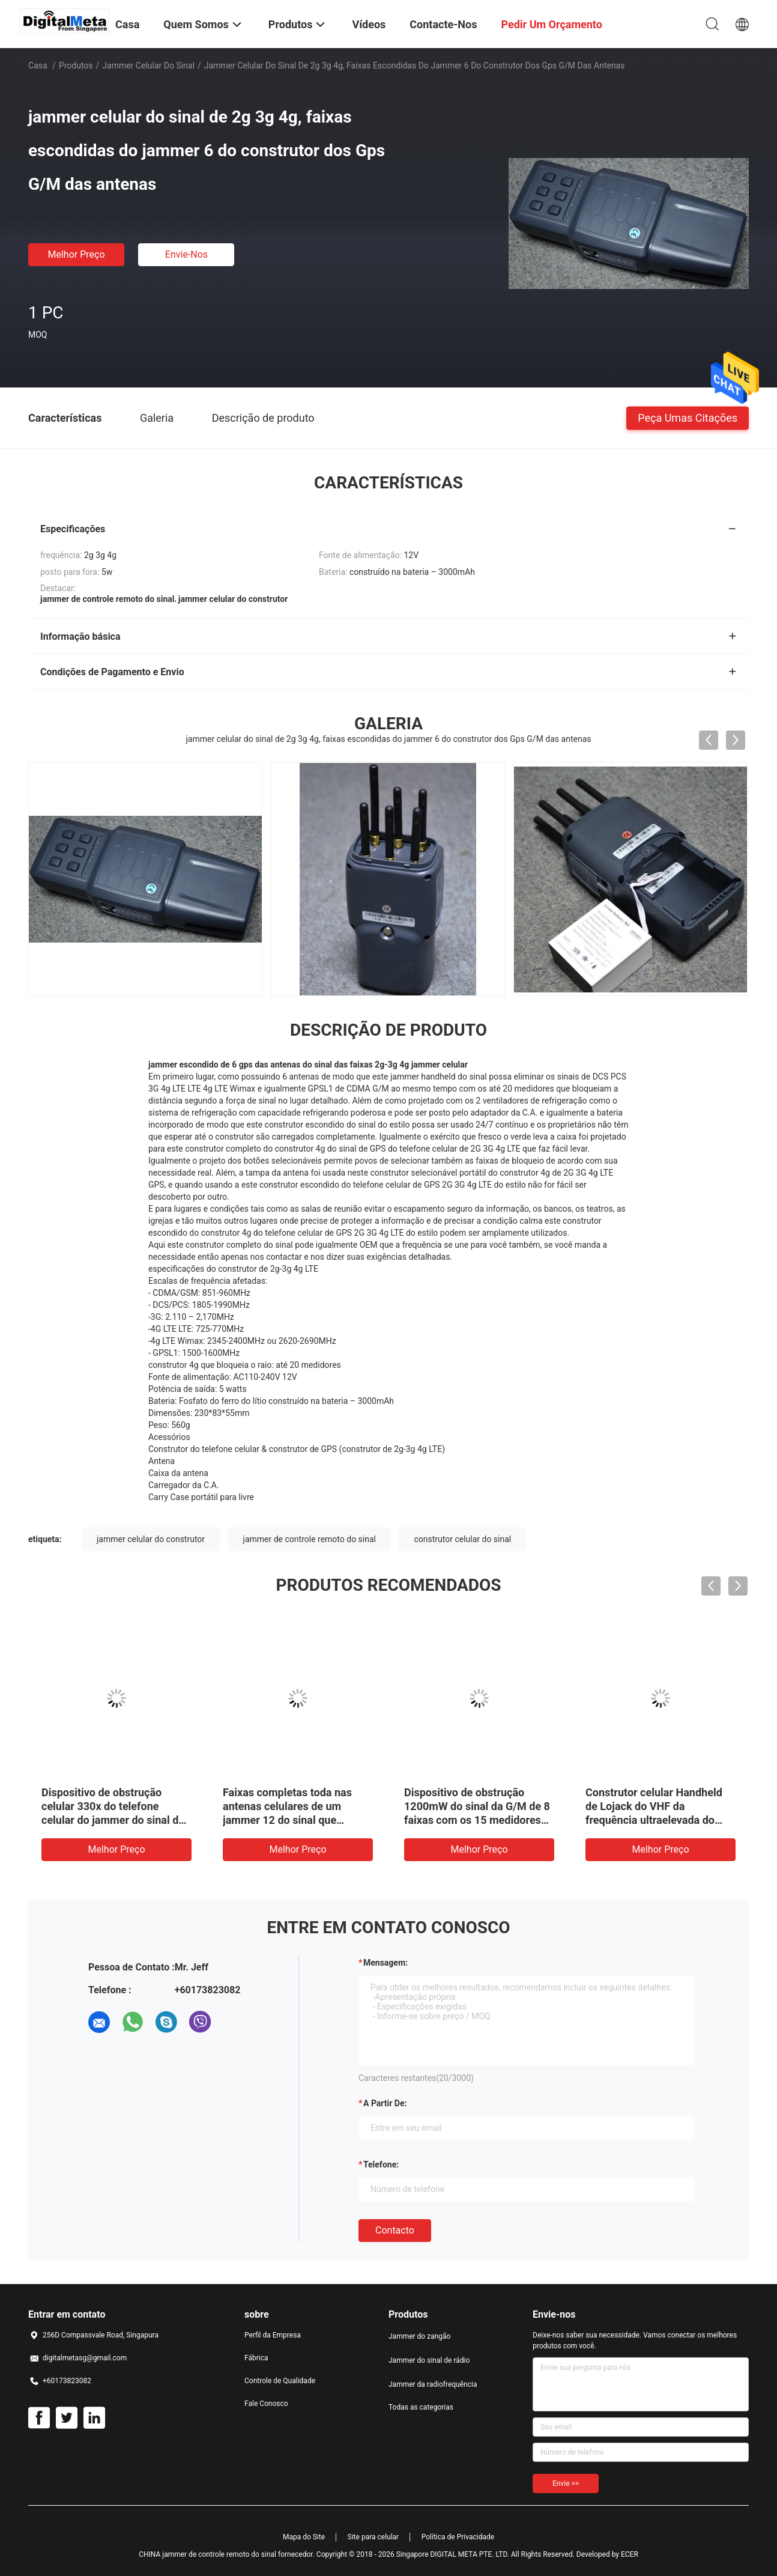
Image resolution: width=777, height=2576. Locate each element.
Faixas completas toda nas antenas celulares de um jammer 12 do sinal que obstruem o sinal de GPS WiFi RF (294, 1820)
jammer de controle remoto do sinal (309, 1539)
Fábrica (256, 2358)
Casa (37, 65)
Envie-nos (186, 254)
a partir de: (385, 2103)
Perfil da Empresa (272, 2335)
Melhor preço (75, 254)
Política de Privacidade (458, 2537)
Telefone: (381, 2164)
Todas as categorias (420, 2407)
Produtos (76, 65)
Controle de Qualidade (279, 2381)
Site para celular (373, 2537)
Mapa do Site (304, 2537)
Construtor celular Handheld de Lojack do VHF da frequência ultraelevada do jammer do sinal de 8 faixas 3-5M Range (658, 1820)
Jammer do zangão (419, 2336)
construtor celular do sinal (462, 1539)
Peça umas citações (687, 417)
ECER (629, 2554)
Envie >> (565, 2483)
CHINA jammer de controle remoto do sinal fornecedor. (227, 2554)
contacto (394, 2230)
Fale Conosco (266, 2403)
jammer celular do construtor (151, 1539)
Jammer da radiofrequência (432, 2384)
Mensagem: (385, 1962)
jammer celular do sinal (148, 65)
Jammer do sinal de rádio (429, 2360)
